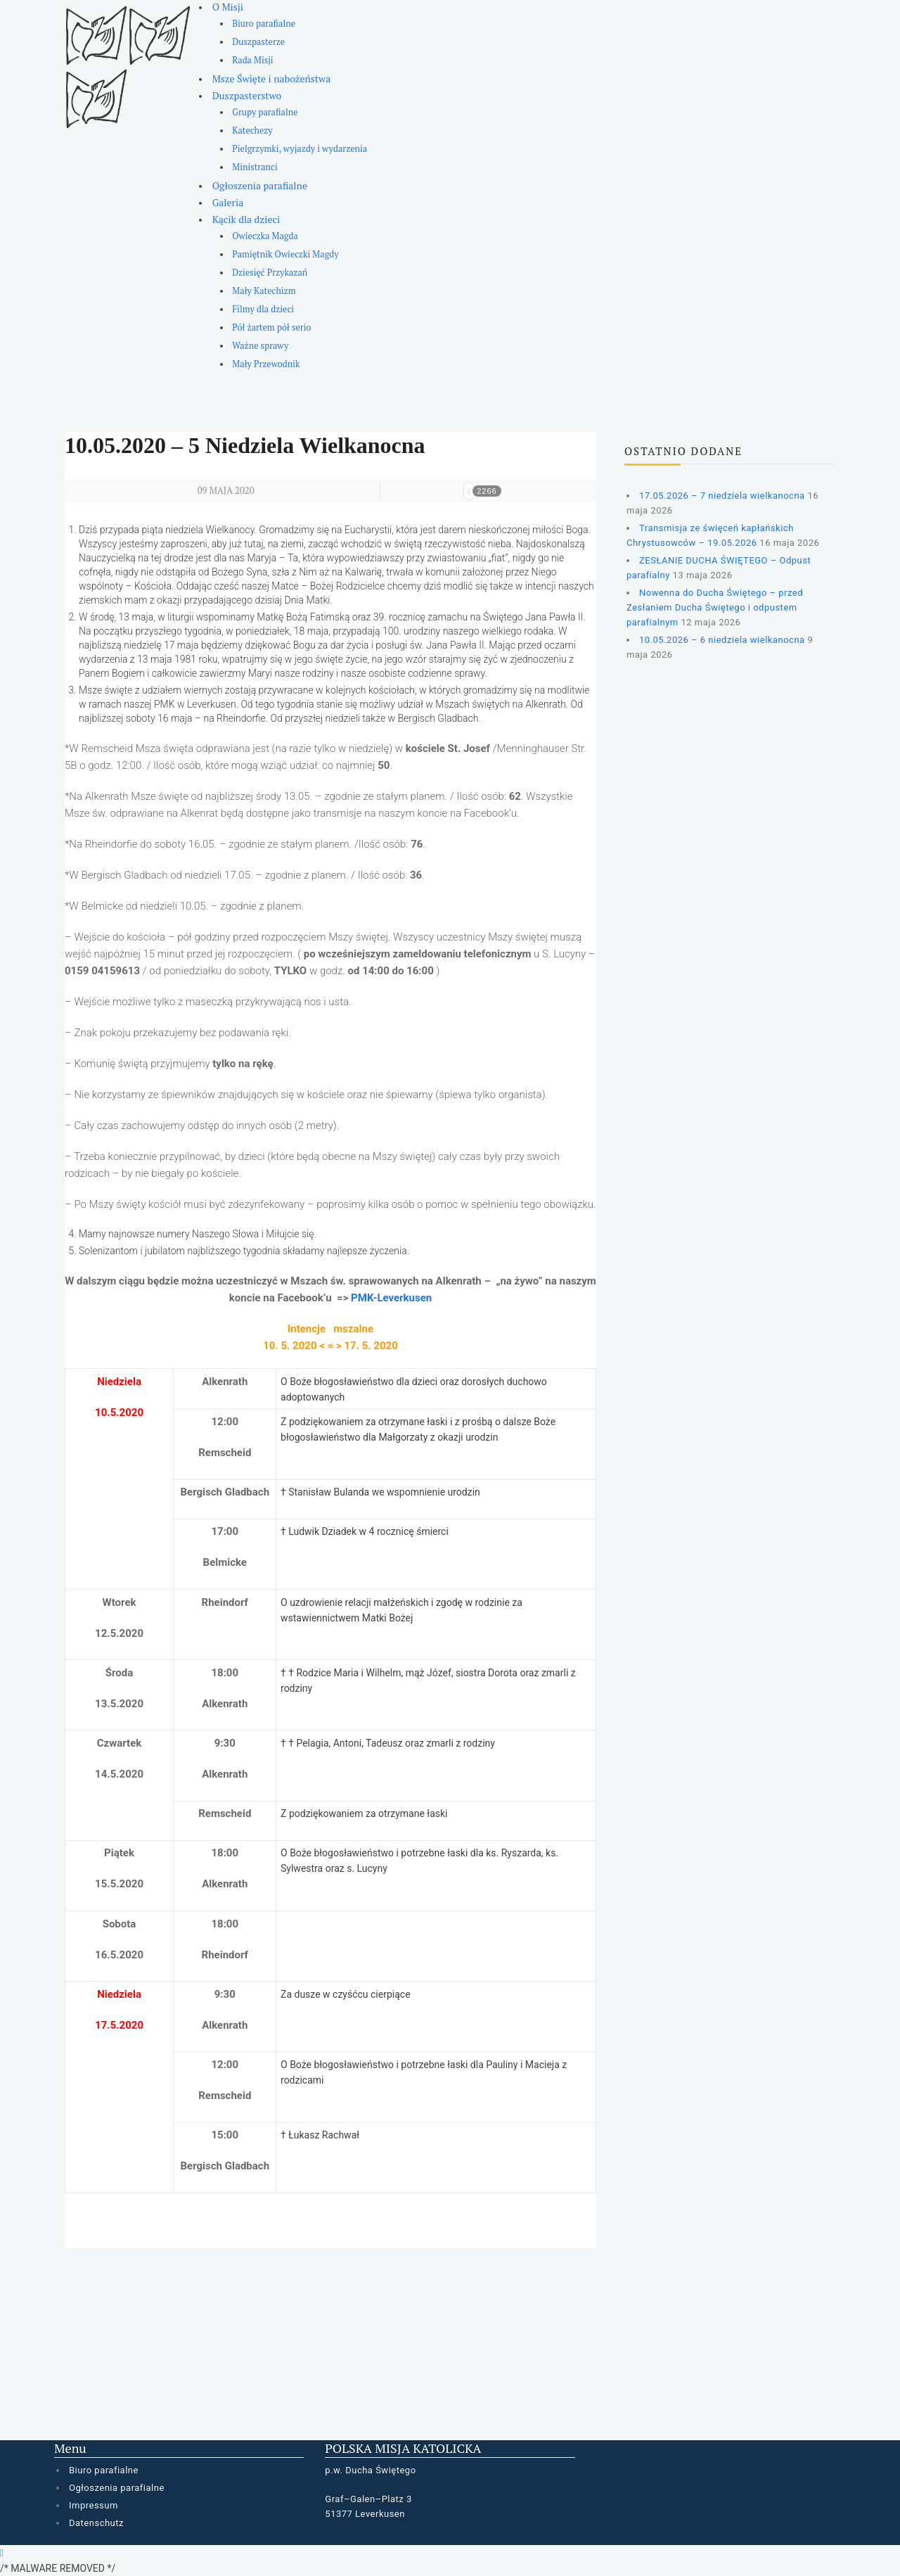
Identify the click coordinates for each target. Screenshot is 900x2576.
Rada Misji (252, 60)
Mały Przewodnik (266, 364)
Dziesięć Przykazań (269, 273)
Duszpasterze (258, 42)
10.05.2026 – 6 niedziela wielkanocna (722, 640)
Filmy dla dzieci (263, 309)
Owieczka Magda (265, 236)
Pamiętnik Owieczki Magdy (285, 254)
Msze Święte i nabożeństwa (271, 78)
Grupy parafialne (264, 112)
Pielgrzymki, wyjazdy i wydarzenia (299, 149)
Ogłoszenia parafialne (259, 185)
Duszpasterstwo (247, 95)
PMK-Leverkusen (391, 1298)
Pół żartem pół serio (271, 327)
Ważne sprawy (260, 346)
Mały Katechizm (263, 291)
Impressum (93, 2505)
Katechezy (252, 130)
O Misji (227, 6)
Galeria (228, 202)
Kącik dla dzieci (246, 219)
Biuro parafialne (263, 24)
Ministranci (254, 167)
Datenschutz (96, 2523)
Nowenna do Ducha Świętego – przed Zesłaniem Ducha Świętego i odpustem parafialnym (714, 607)
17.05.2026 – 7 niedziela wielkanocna (722, 495)
